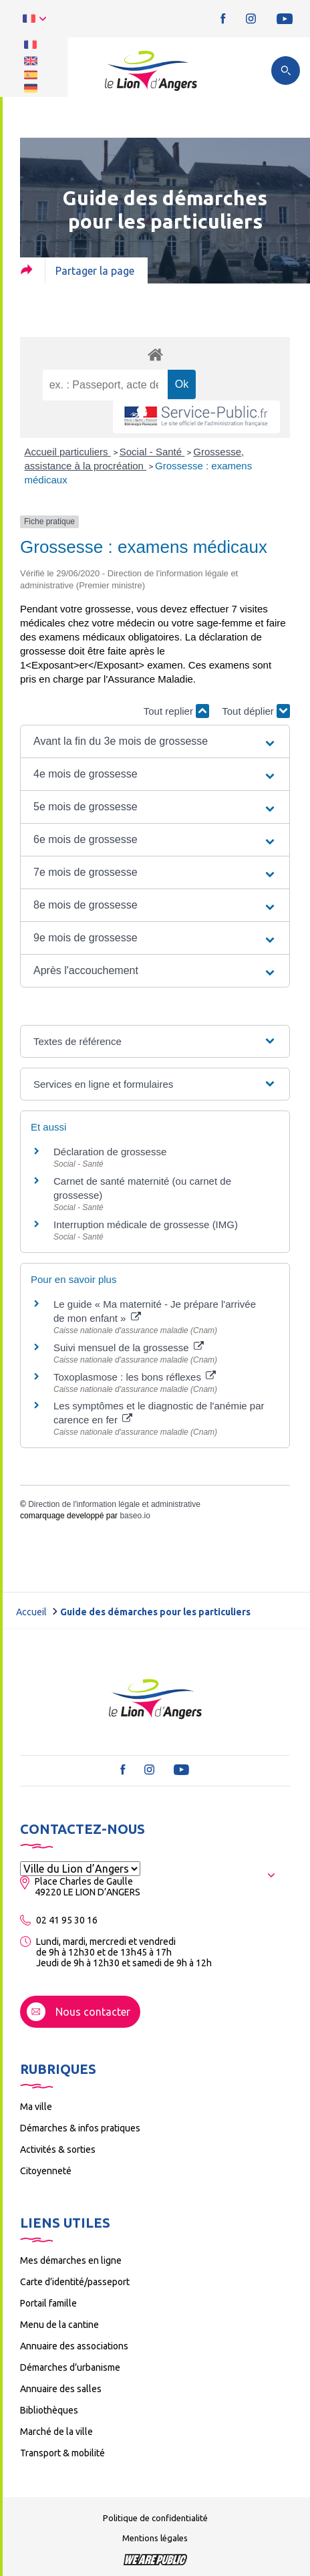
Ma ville (36, 2106)
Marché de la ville (56, 2431)
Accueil (31, 1612)
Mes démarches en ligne (71, 2260)
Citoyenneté (45, 2170)
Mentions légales (155, 2538)
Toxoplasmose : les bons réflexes (134, 1377)
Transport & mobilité (62, 2453)
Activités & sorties (58, 2149)
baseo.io (135, 1515)
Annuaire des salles (61, 2388)
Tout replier (176, 711)
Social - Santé (152, 451)
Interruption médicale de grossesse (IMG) (145, 1224)
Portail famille (48, 2303)
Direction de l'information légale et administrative (114, 1504)
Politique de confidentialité (155, 2518)
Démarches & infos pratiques (80, 2128)
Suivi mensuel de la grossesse (128, 1347)
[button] (155, 741)
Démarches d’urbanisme (70, 2367)
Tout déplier (256, 711)
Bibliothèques (49, 2410)
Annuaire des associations (74, 2346)
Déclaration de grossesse (109, 1151)
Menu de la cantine (59, 2324)
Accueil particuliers (68, 451)
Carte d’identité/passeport (75, 2281)
